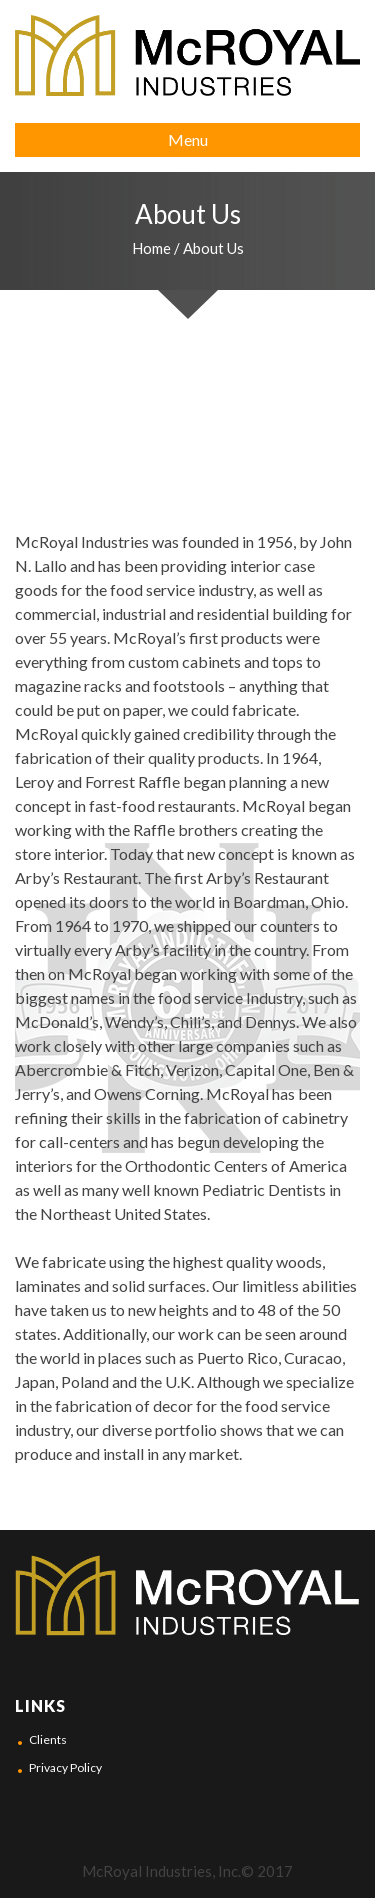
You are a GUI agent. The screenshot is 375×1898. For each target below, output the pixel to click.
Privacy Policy (65, 1767)
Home (151, 248)
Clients (48, 1739)
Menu (188, 139)
